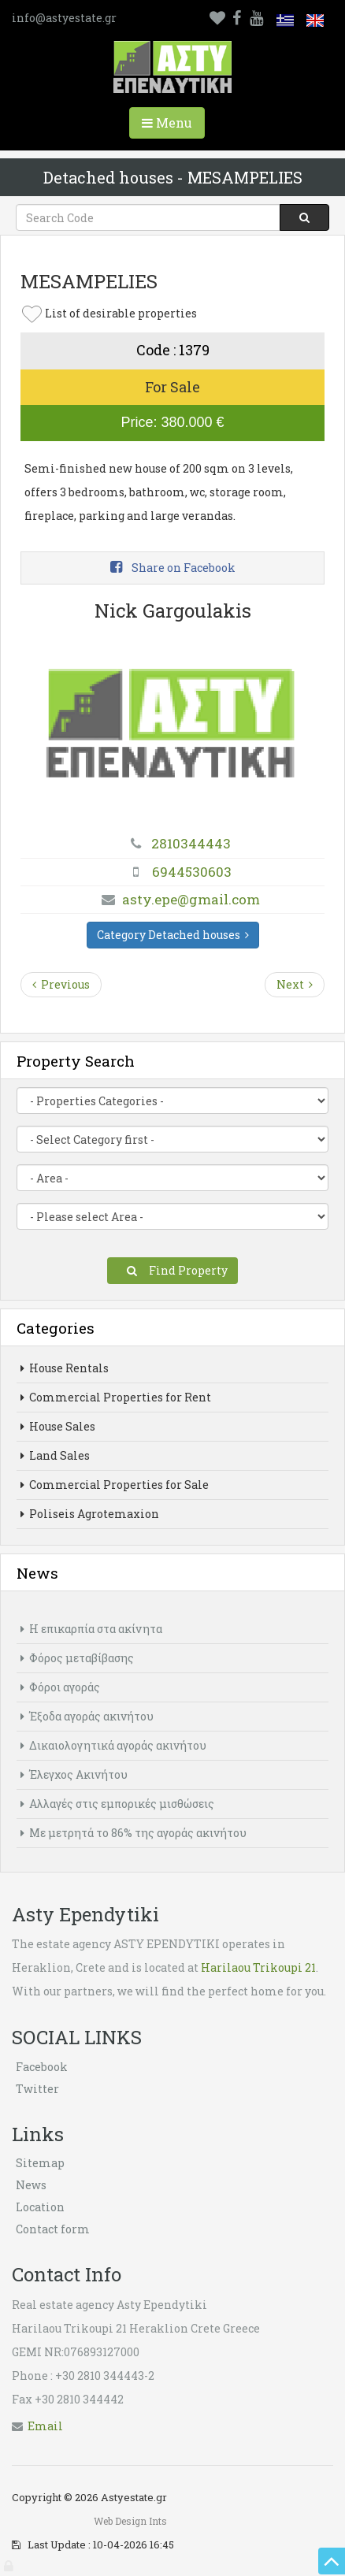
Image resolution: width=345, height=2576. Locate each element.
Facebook (42, 2066)
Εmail (45, 2425)
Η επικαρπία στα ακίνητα (91, 1628)
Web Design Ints (130, 2521)
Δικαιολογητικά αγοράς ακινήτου (113, 1745)
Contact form (53, 2229)
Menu (173, 126)
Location (40, 2206)
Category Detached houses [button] (173, 934)
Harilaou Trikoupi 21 (258, 1967)
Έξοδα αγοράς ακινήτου (87, 1716)
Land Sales (55, 1455)
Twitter (37, 2088)
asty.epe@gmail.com (191, 899)
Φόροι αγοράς (60, 1687)
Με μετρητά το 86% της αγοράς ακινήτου (133, 1832)
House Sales (57, 1426)
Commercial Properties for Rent (115, 1397)
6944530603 (192, 872)
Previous (61, 984)
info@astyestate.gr (64, 17)
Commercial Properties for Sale (114, 1484)
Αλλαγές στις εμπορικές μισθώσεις (117, 1803)
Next (294, 984)
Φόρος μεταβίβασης (77, 1657)
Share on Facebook (173, 567)
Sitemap (40, 2162)
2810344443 (191, 843)
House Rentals (64, 1367)
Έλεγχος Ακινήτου (74, 1774)
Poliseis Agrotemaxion (89, 1513)
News (31, 2184)
